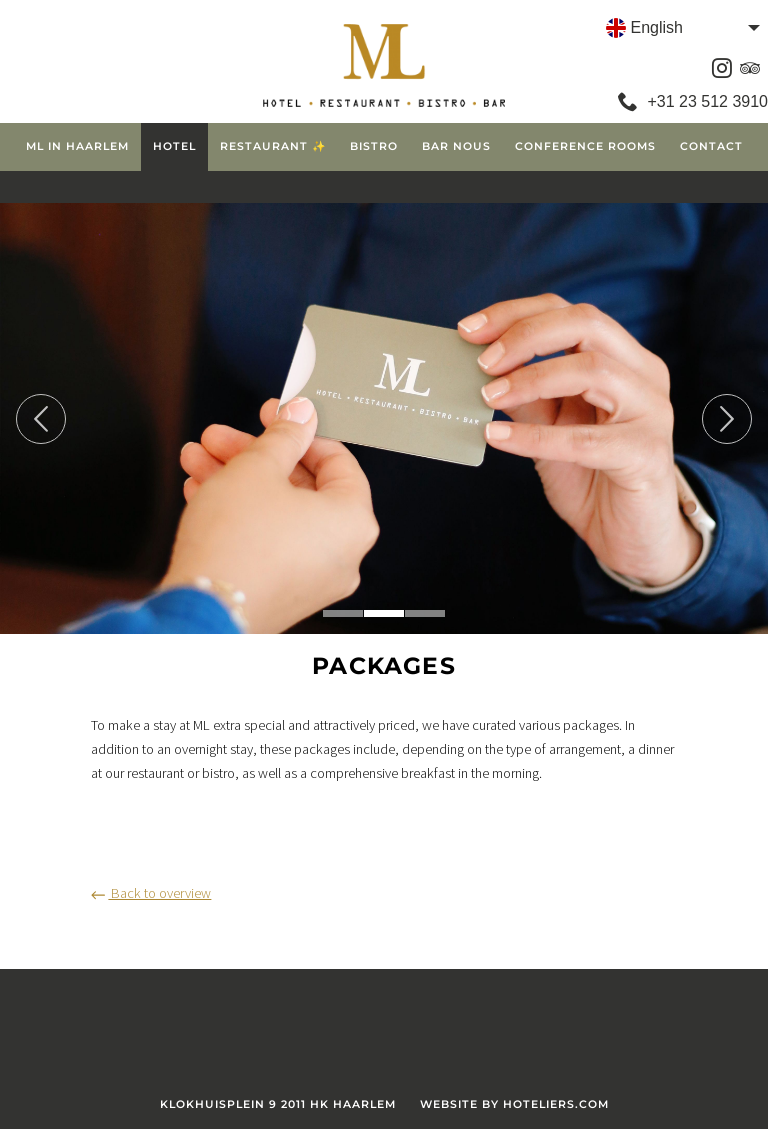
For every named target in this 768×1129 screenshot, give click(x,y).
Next (727, 419)
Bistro (374, 146)
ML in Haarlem (77, 146)
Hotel (174, 146)
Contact (711, 146)
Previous (41, 419)
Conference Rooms (585, 146)
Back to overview (151, 893)
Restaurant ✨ (273, 146)
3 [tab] (425, 613)
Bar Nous (456, 146)
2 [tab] (384, 613)
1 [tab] (343, 613)
